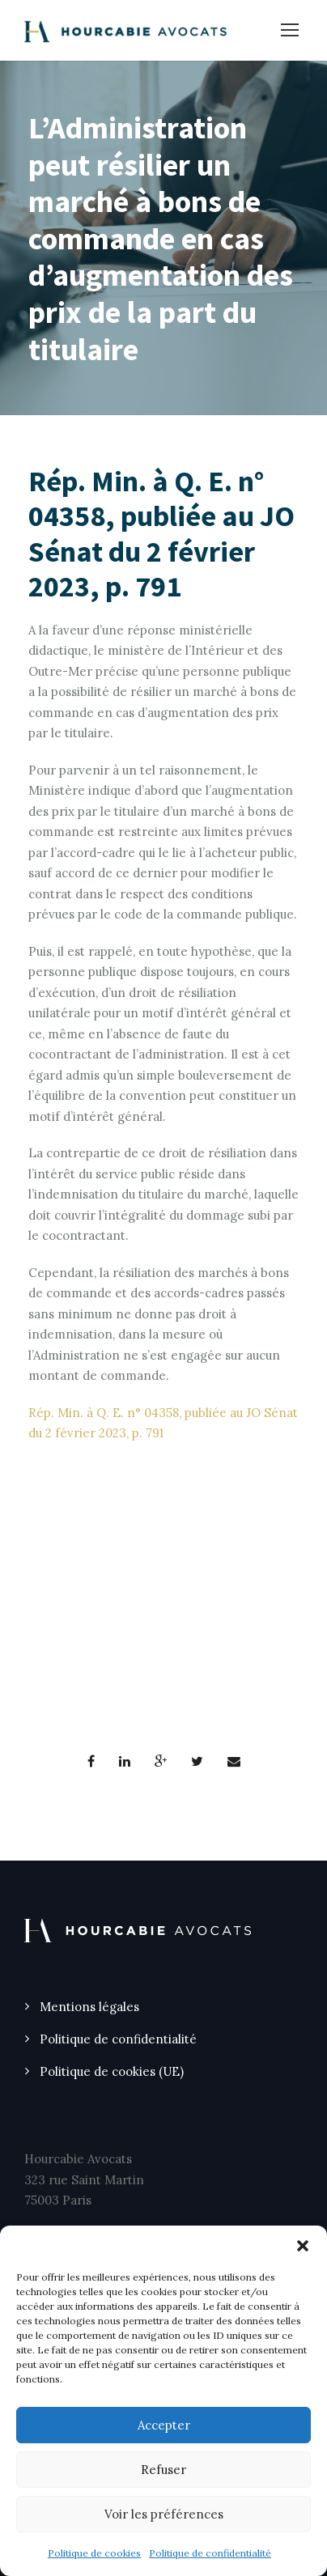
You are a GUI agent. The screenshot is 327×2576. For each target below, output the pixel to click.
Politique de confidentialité (210, 2553)
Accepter (164, 2425)
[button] (303, 2246)
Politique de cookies (94, 2553)
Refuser (163, 2469)
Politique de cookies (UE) (112, 2071)
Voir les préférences (163, 2514)
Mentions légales (89, 2006)
